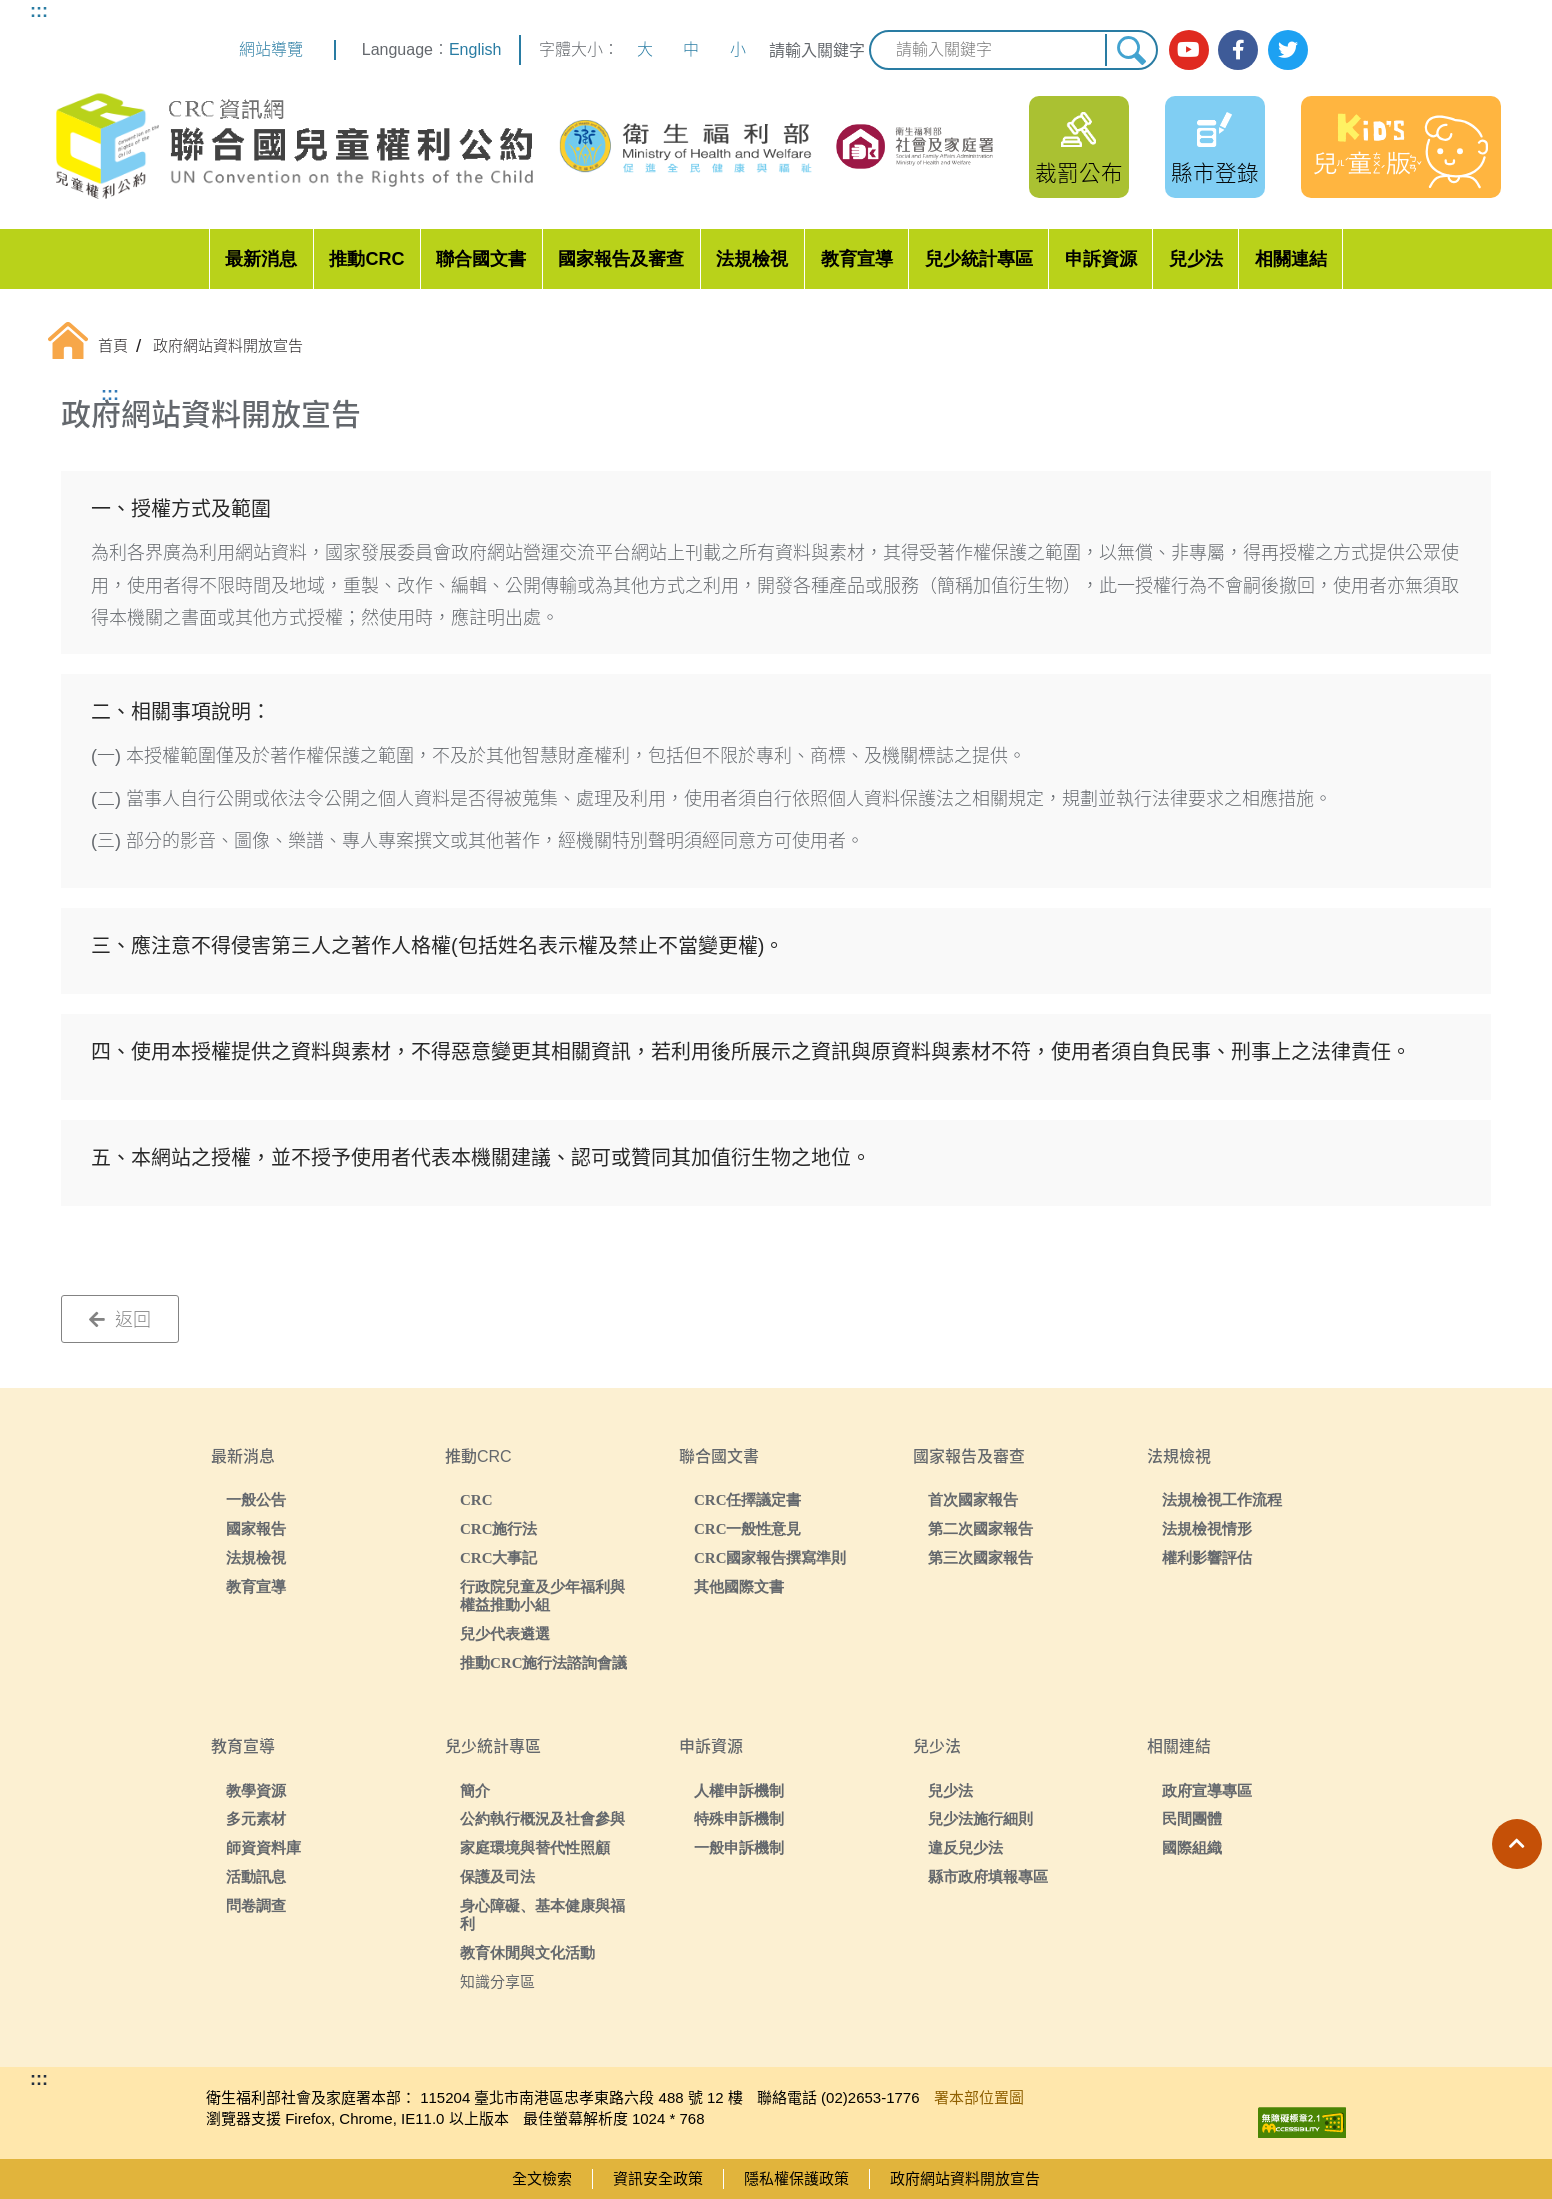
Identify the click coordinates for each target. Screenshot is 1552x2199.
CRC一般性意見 (748, 1528)
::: (39, 11)
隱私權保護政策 (796, 2178)
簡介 (475, 1790)
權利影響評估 (1207, 1557)
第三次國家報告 (980, 1557)
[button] (1517, 1844)
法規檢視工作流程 (1222, 1499)
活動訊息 (256, 1876)
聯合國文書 (481, 259)
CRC (476, 1499)
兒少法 (1196, 259)
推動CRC (366, 259)
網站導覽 (271, 49)
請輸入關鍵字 (817, 50)
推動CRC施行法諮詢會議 (544, 1662)
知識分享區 (497, 1981)
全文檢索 (542, 2178)
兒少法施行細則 (980, 1818)
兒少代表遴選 (505, 1633)
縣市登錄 (1215, 173)
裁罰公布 (1079, 173)
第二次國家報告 (980, 1528)
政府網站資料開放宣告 (965, 2178)
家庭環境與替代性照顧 (535, 1847)
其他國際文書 (739, 1586)
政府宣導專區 (1207, 1790)
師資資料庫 (263, 1847)
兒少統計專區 (979, 259)
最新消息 (261, 259)
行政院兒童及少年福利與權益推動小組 (542, 1596)
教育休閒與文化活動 (527, 1952)
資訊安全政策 (658, 2178)
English (475, 49)
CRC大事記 (499, 1557)
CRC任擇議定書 (748, 1499)
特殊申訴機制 (739, 1818)
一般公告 (256, 1499)
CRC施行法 (499, 1528)
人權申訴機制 (739, 1790)
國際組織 (1192, 1847)
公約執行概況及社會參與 (542, 1818)
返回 (120, 1320)
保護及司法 (497, 1876)
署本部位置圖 (979, 2097)
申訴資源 (1101, 259)
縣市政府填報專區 (988, 1876)
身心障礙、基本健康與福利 (542, 1915)
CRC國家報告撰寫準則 (770, 1557)
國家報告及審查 (621, 259)
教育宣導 (857, 259)
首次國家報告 (973, 1499)
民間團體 (1192, 1818)
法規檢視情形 (1207, 1528)
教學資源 (256, 1790)
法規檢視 (752, 259)
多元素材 (256, 1818)
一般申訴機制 (739, 1847)
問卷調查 (256, 1905)
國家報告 (256, 1528)
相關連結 (1291, 259)
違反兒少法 (965, 1847)
